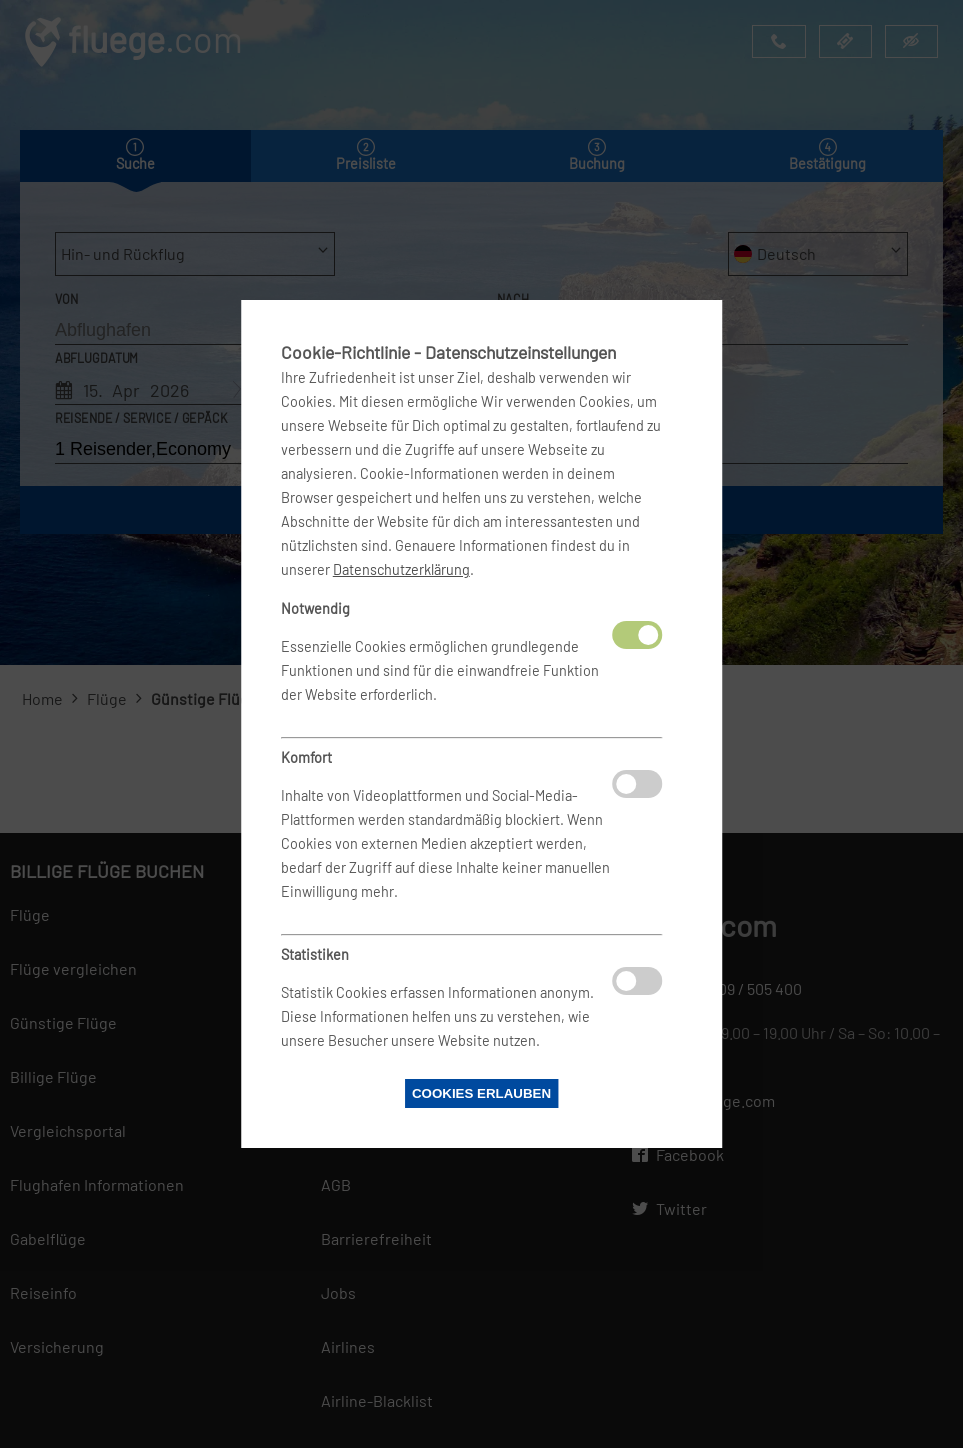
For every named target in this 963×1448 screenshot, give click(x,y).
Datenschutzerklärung (401, 569)
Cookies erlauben (481, 1093)
